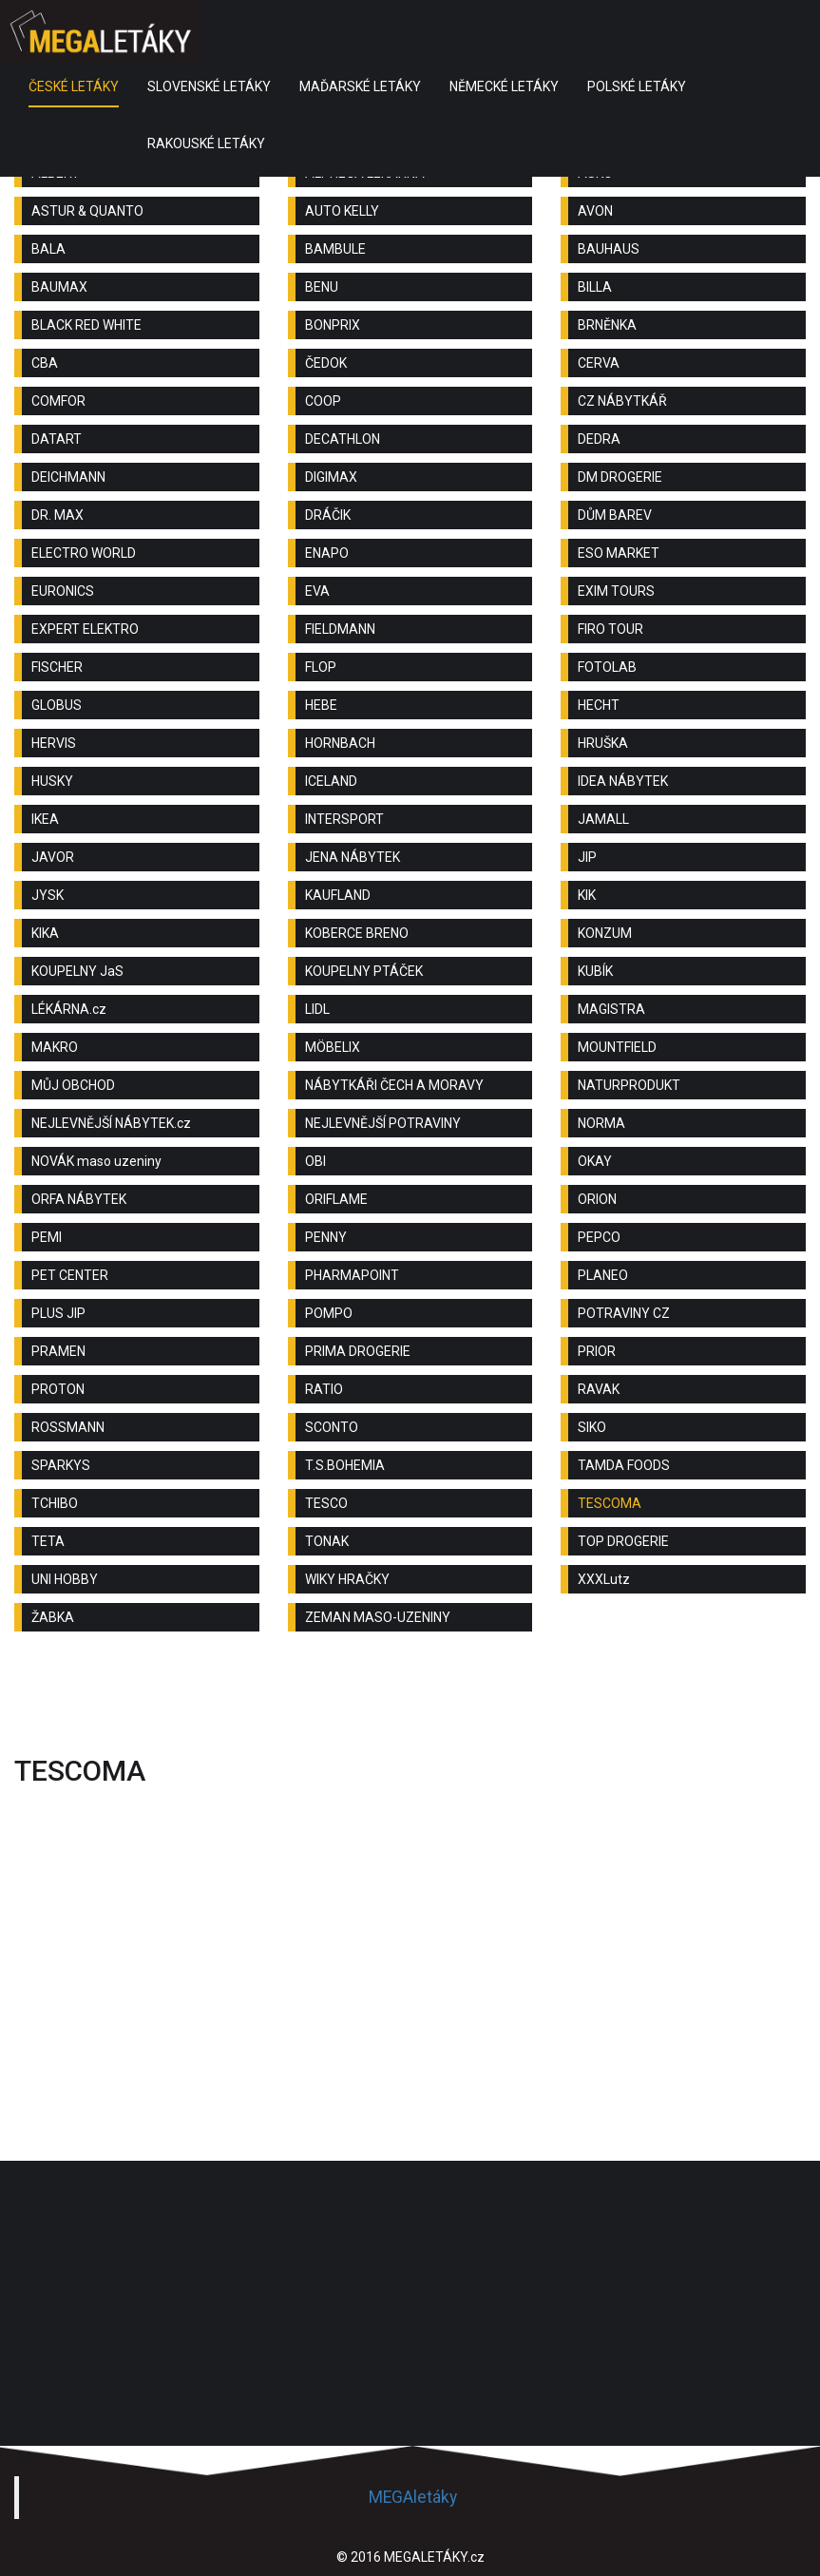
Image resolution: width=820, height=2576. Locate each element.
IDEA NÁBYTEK (623, 781)
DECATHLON (342, 439)
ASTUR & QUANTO (87, 211)
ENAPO (327, 553)
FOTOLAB (607, 667)
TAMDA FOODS (624, 1465)
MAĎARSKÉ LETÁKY (360, 86)
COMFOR (58, 401)
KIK (587, 895)
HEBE (321, 705)
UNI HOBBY (64, 1579)
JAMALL (603, 819)
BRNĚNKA (607, 325)
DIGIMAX (331, 477)
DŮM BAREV (615, 515)
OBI (315, 1161)
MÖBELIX (332, 1047)
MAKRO (54, 1047)
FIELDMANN (340, 629)
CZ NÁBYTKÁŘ (622, 401)
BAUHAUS (608, 249)
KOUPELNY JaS (77, 971)
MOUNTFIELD (617, 1047)
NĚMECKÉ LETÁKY (504, 86)
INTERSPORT (344, 819)
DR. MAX (57, 515)
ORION (597, 1199)
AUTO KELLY (342, 211)
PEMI (46, 1237)
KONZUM (605, 933)
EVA (317, 591)
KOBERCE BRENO (357, 933)
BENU (321, 287)
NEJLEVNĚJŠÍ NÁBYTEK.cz (111, 1123)
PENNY (326, 1237)
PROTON (58, 1389)
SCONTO (331, 1427)
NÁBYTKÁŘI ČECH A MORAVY (394, 1085)
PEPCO (599, 1237)
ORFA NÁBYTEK (78, 1199)
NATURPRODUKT (629, 1085)
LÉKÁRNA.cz (68, 1009)
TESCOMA (609, 1503)
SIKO (592, 1427)
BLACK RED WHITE (86, 325)
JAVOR (52, 857)
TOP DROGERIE (623, 1541)
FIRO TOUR (610, 629)
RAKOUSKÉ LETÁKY (206, 143)
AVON (595, 211)
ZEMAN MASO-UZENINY (377, 1617)
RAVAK (599, 1389)
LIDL (317, 1009)
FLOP (320, 667)
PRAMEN (58, 1351)
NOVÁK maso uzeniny (96, 1161)
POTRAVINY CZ (624, 1313)
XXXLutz (604, 1579)
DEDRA (599, 439)
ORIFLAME (336, 1199)
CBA (44, 363)
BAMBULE (335, 249)
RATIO (324, 1389)
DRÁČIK (328, 515)
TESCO (326, 1503)
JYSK (47, 895)
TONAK (327, 1541)
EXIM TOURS (616, 591)
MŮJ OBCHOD (73, 1085)
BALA (48, 249)
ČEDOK (326, 363)
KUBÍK (595, 971)
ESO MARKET (618, 553)
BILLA (595, 287)
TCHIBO (54, 1503)
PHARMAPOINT (352, 1275)
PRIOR (597, 1351)
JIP (587, 857)
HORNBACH (340, 743)
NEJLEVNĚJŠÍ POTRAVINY (383, 1123)
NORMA (601, 1123)
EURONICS (62, 591)
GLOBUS (56, 705)
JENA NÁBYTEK (352, 857)
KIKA (45, 933)
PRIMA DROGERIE (357, 1351)
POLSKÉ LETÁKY (636, 86)
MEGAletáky (413, 2497)
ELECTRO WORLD (83, 553)
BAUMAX (59, 287)
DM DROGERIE (620, 477)
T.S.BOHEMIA (345, 1465)
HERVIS (53, 743)
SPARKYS (60, 1465)
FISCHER (57, 667)
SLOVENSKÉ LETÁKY (209, 86)
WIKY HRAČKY (347, 1579)
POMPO (329, 1313)
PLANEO (603, 1275)
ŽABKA (52, 1617)
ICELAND (331, 781)
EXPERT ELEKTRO (85, 629)
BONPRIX (332, 325)
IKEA (45, 819)
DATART (56, 439)
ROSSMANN (68, 1427)
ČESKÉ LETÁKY (74, 86)
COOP (323, 401)
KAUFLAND (338, 895)
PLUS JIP (58, 1313)
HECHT (599, 705)
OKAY (595, 1161)
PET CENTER (69, 1275)
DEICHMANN (68, 477)
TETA (48, 1541)
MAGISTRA (611, 1009)
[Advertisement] (410, 1698)
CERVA (599, 363)
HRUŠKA (603, 743)
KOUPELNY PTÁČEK (364, 971)
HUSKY (52, 781)
